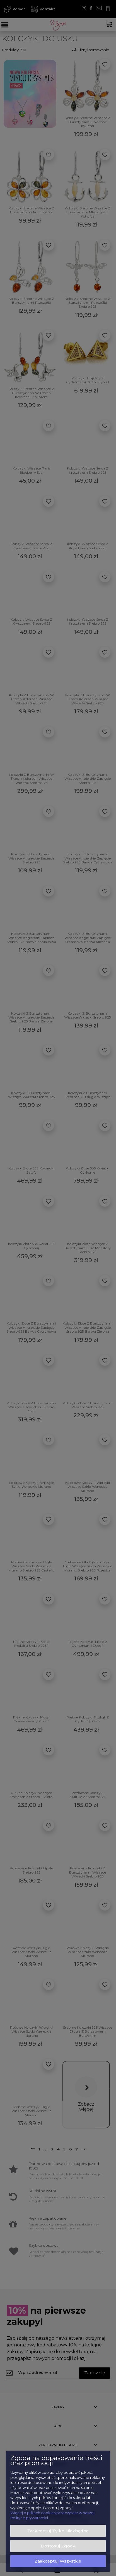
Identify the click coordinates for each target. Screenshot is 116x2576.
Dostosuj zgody (58, 2546)
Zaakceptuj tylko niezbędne (58, 2530)
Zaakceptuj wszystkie (58, 2561)
